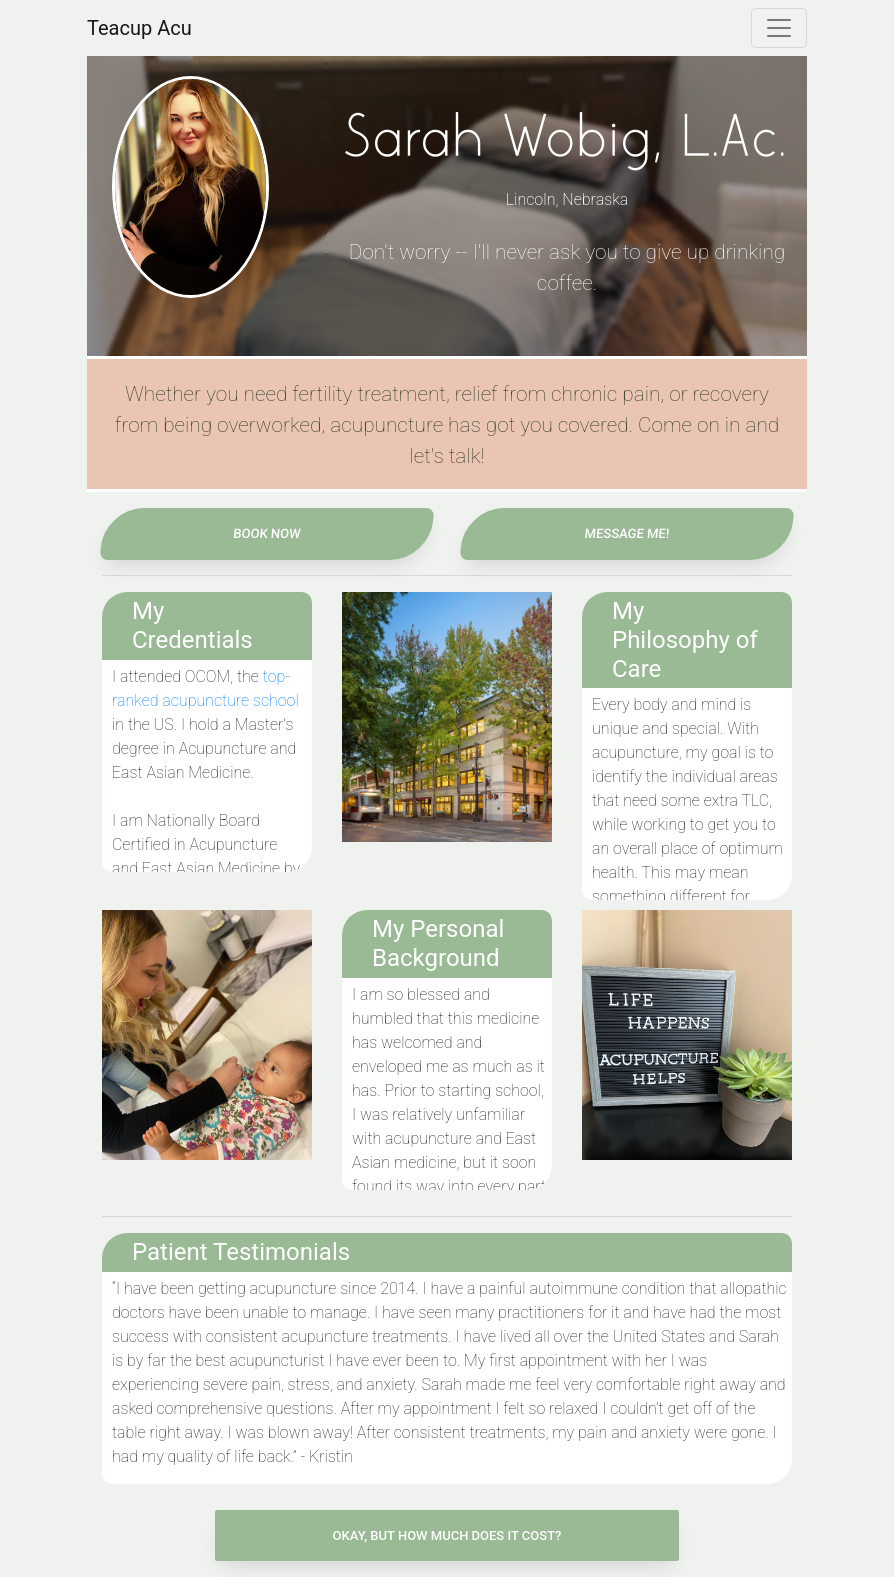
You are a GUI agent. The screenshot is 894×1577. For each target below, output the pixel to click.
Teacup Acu (139, 28)
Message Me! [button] (627, 533)
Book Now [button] (267, 533)
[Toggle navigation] (779, 28)
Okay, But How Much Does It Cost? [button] (447, 1535)
